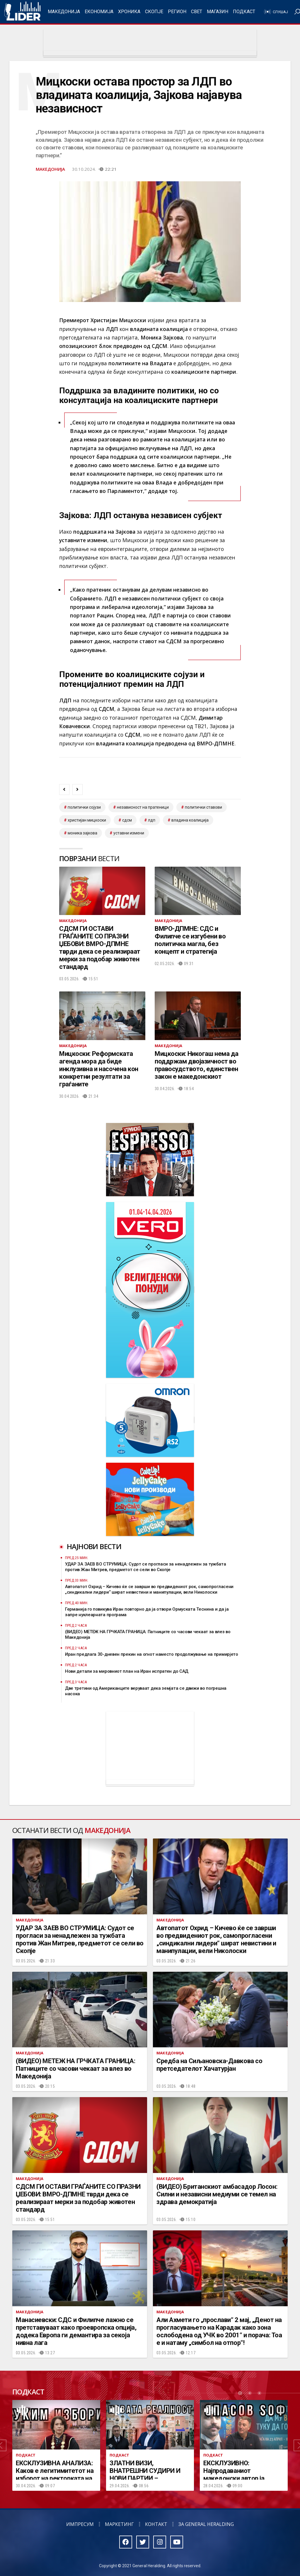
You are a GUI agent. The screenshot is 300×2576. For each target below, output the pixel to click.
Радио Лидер (22, 11)
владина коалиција (190, 820)
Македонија (64, 11)
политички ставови (203, 807)
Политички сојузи (84, 807)
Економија (99, 11)
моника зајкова (82, 833)
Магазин (217, 11)
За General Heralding (206, 2524)
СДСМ (127, 820)
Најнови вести (94, 1546)
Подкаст (244, 11)
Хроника (129, 11)
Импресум (80, 2524)
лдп (151, 820)
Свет (196, 11)
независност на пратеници (143, 807)
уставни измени (128, 833)
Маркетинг (119, 2524)
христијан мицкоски (87, 820)
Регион (177, 11)
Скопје (154, 11)
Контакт (156, 2524)
